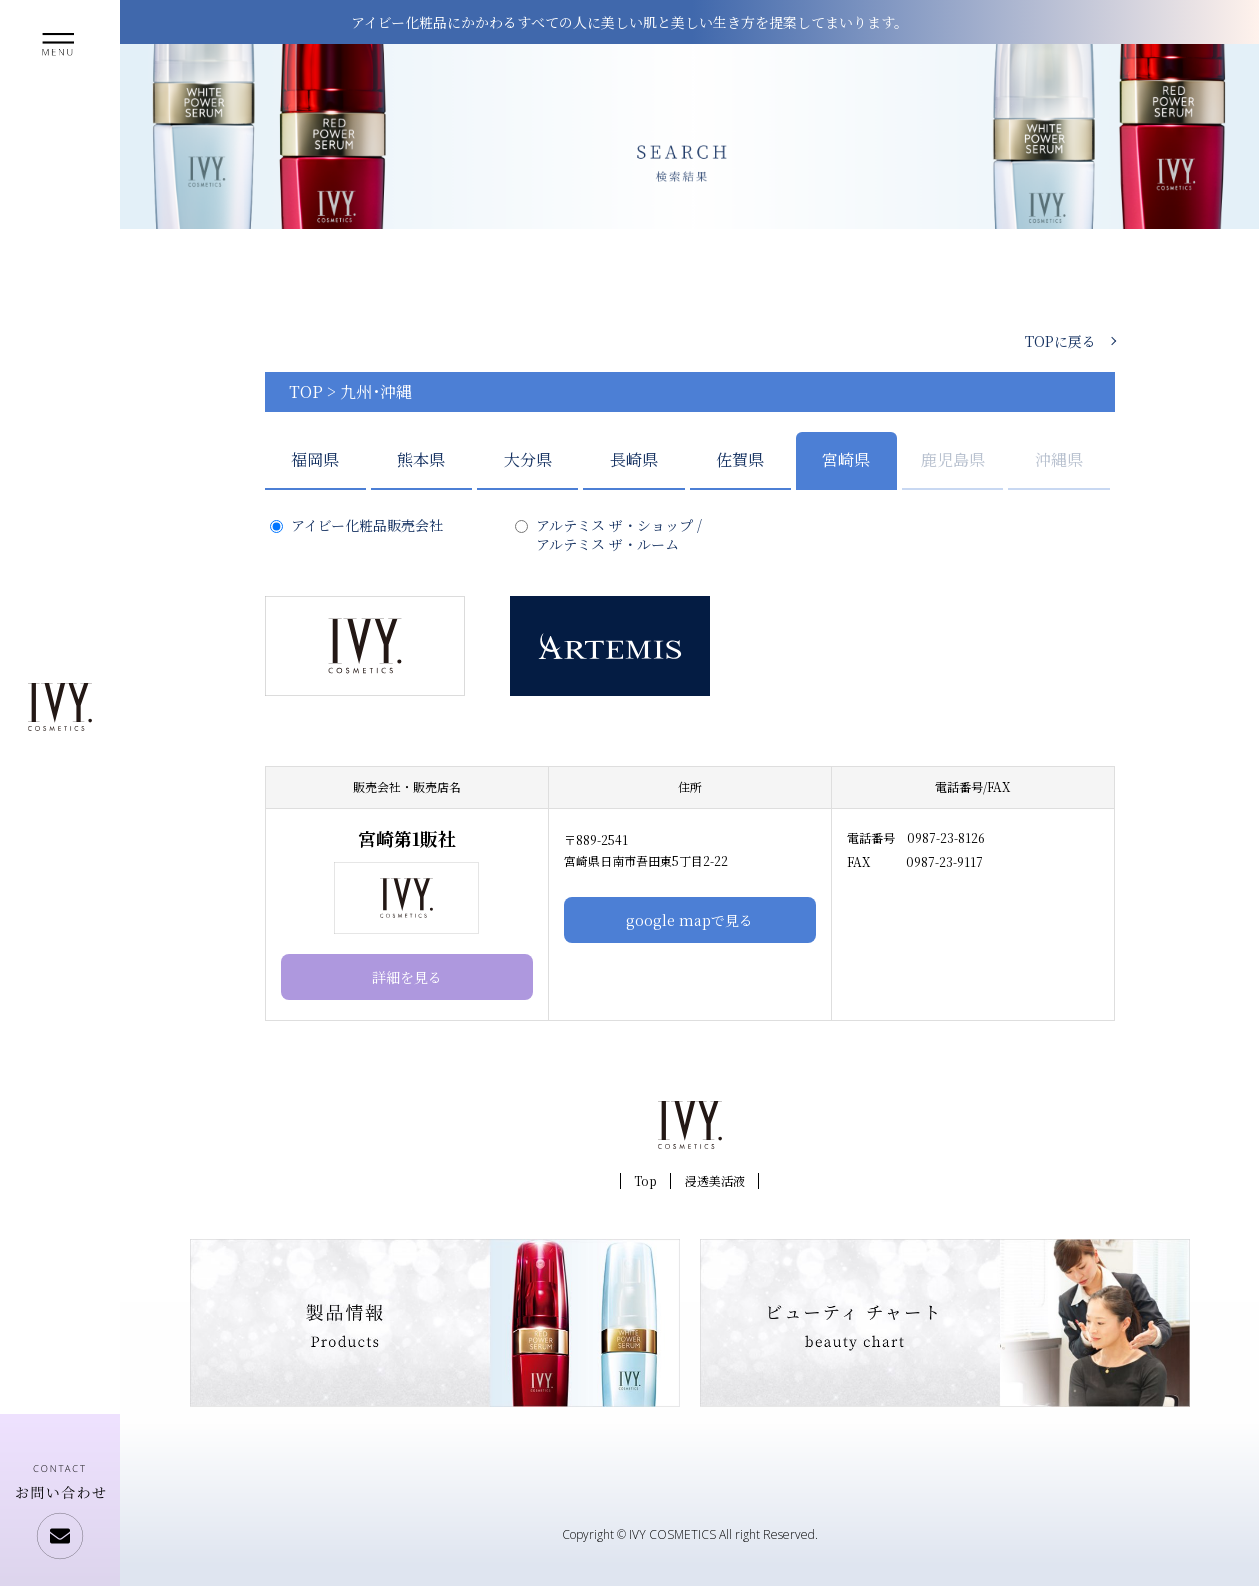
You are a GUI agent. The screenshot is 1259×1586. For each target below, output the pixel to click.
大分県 (528, 459)
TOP (306, 391)
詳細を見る (407, 977)
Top (645, 1180)
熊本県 (421, 459)
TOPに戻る (1060, 341)
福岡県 (315, 459)
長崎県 (634, 459)
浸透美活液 (715, 1180)
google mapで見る (689, 920)
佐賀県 (740, 459)
